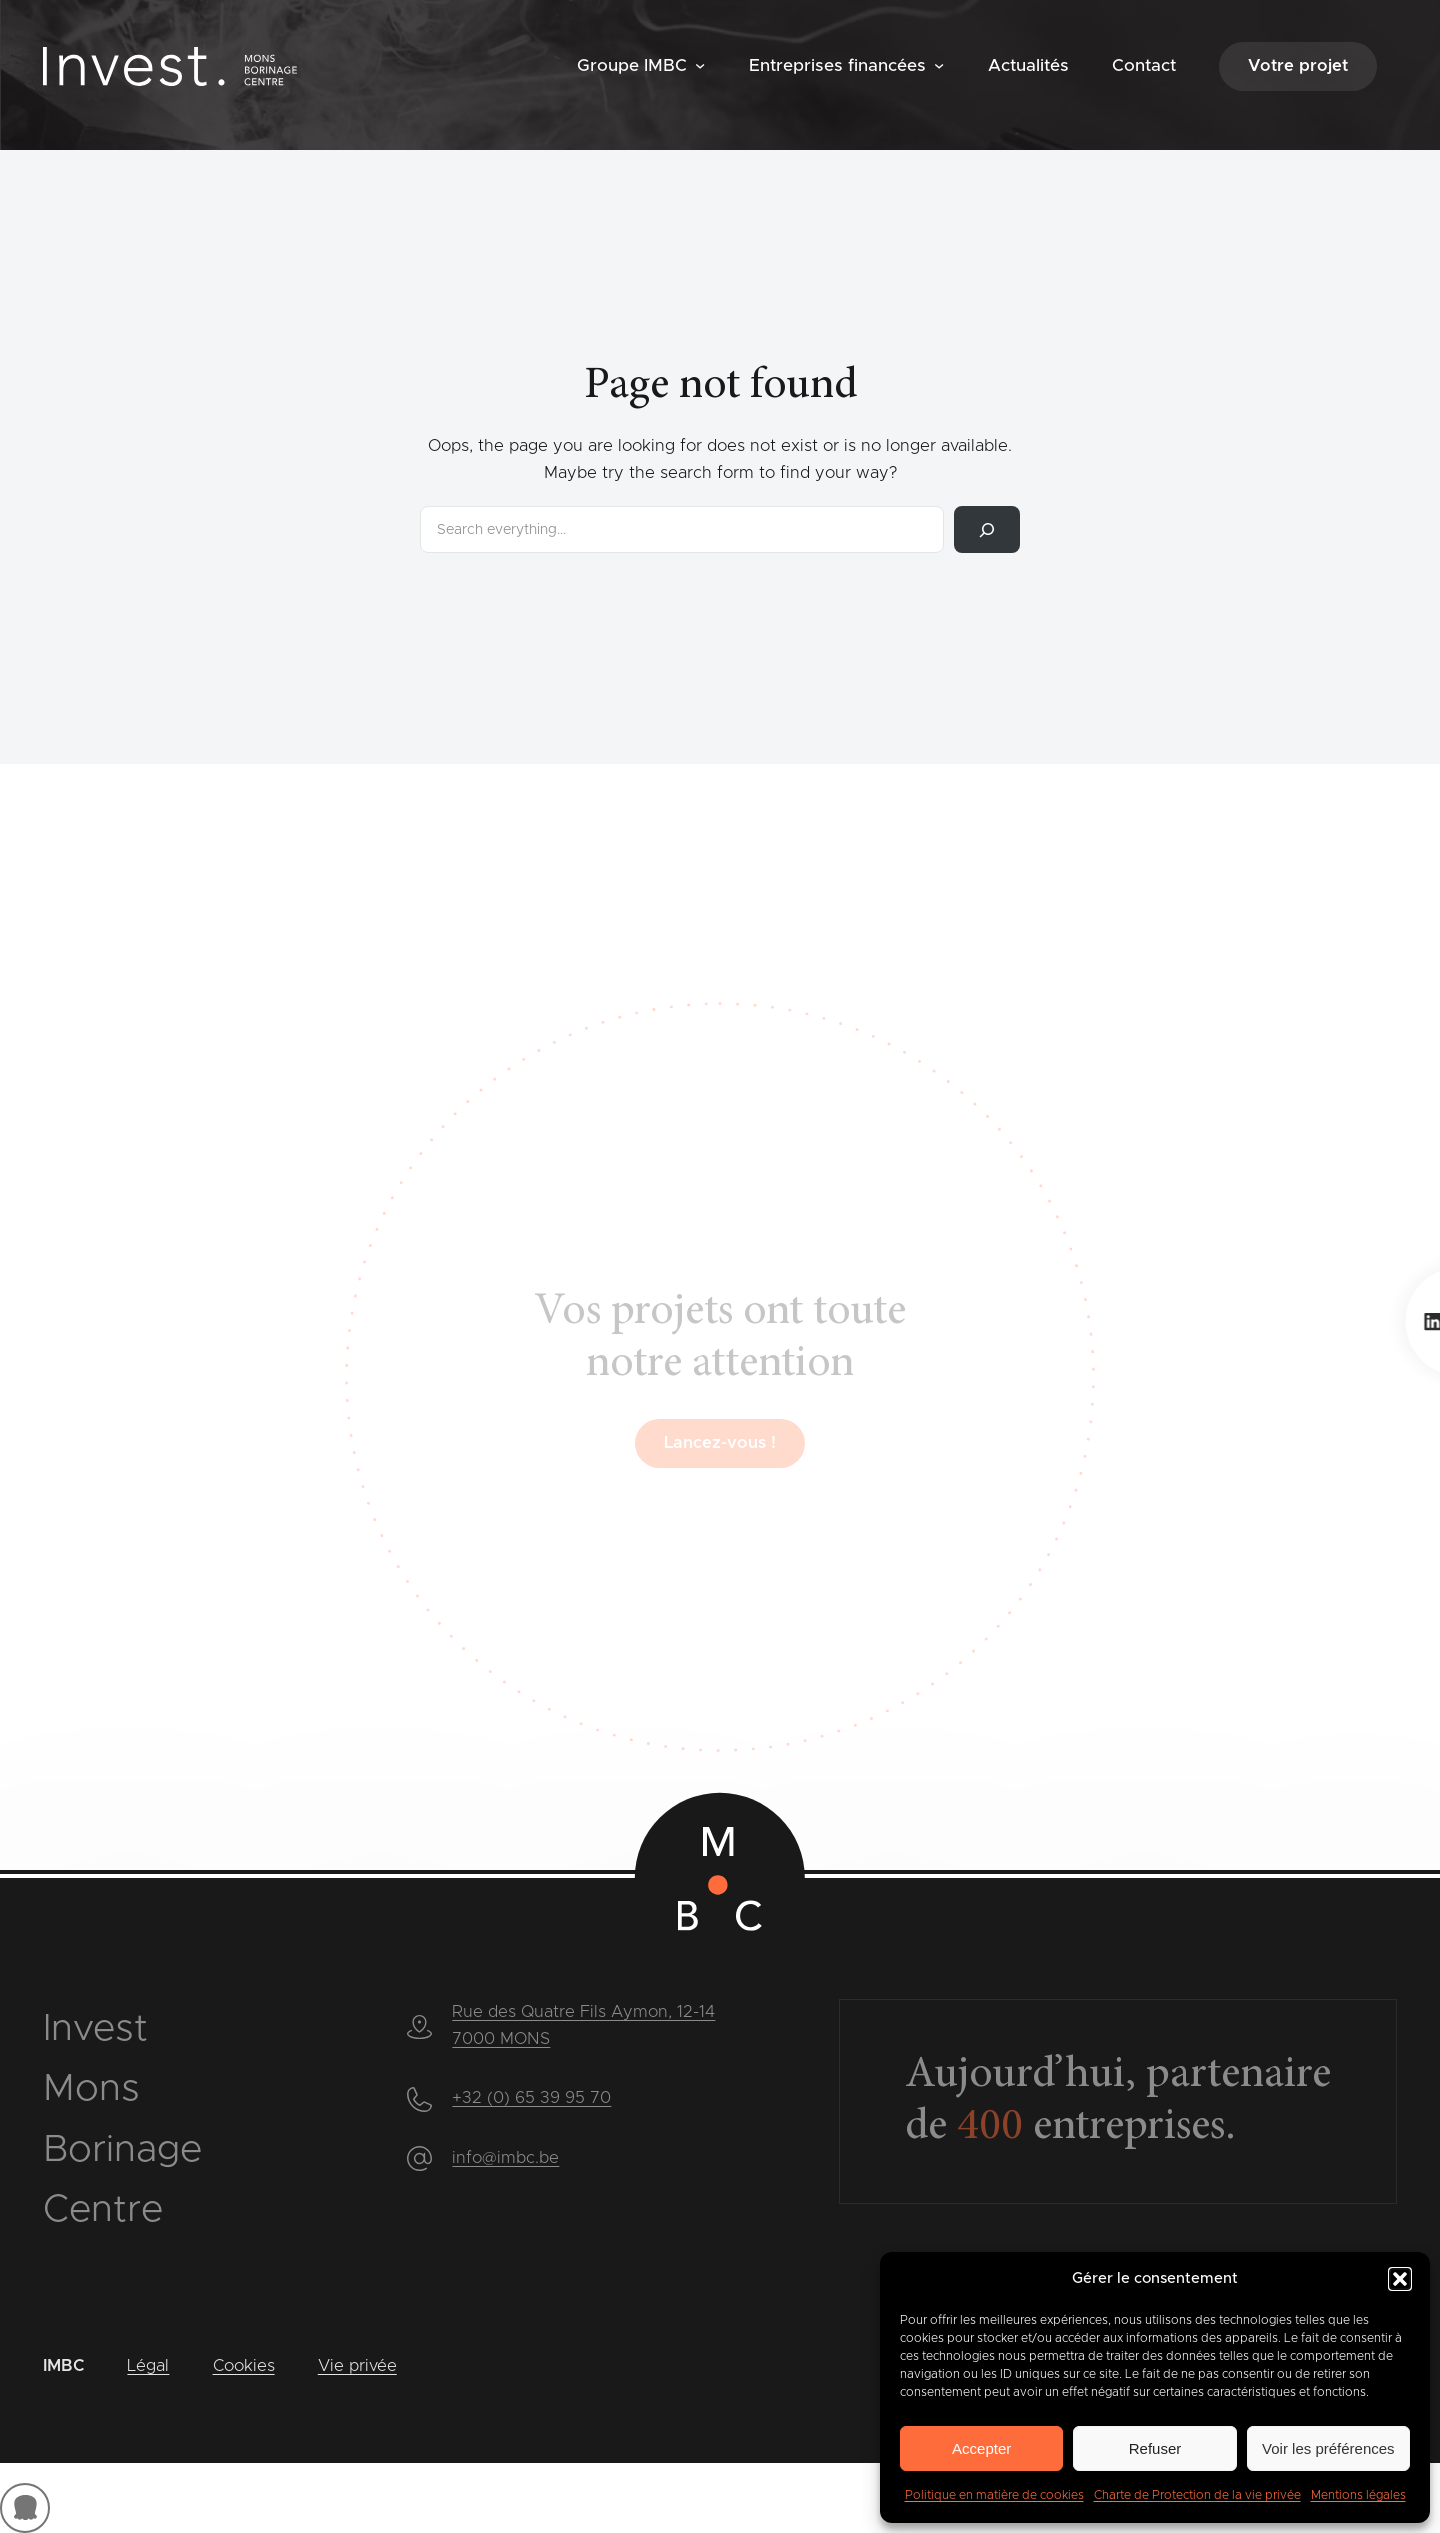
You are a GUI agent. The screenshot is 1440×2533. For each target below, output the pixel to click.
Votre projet (1298, 66)
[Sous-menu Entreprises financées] (939, 65)
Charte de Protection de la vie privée (1197, 2495)
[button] (1400, 2279)
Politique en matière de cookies (994, 2495)
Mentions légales (1358, 2495)
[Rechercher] (987, 529)
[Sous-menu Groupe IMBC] (700, 65)
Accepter (981, 2448)
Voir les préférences (1328, 2448)
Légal (148, 2366)
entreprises (1091, 2127)
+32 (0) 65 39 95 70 (531, 2098)
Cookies (244, 2366)
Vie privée (357, 2366)
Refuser (1155, 2448)
